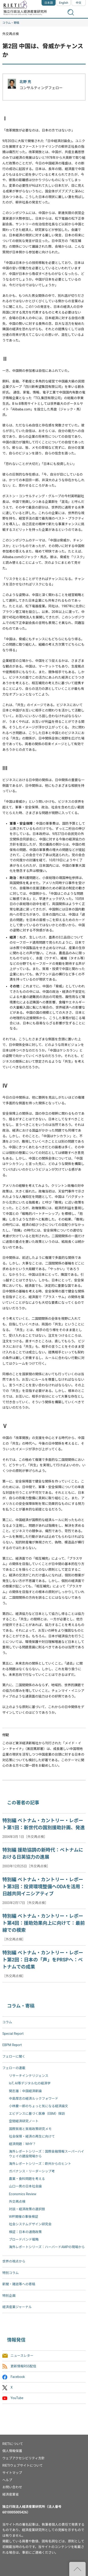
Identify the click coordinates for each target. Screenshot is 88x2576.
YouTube (17, 2398)
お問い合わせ (12, 2487)
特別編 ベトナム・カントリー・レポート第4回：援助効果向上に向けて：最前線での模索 (43, 1923)
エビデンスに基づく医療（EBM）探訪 (37, 2113)
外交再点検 (17, 2201)
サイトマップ (12, 2473)
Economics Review (22, 2194)
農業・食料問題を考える (27, 2179)
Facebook (18, 2377)
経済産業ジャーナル (17, 2307)
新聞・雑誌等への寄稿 (18, 2284)
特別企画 (8, 2296)
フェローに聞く (13, 2056)
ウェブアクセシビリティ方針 (23, 2458)
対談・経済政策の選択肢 (27, 2209)
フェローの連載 (13, 2068)
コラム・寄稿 (10, 22)
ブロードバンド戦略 (24, 2239)
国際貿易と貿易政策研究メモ (30, 2129)
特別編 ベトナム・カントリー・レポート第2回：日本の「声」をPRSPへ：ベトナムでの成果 (42, 1960)
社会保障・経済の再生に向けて (32, 2136)
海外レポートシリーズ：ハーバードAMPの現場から (47, 2247)
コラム (7, 2022)
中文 (78, 2)
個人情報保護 (12, 2451)
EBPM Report (12, 2045)
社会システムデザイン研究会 (30, 2224)
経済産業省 (10, 2494)
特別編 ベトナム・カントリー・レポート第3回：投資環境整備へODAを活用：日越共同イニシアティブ (43, 1886)
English (63, 2)
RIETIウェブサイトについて (22, 2465)
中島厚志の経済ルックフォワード (33, 2098)
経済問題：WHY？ (22, 2144)
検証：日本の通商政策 (25, 2232)
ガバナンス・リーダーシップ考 (32, 2171)
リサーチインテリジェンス (28, 2076)
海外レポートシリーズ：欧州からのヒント (40, 2164)
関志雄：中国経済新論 (25, 2091)
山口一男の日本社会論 (25, 2186)
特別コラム (10, 2273)
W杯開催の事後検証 (23, 2216)
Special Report (12, 2033)
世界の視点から (13, 2261)
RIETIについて (12, 2444)
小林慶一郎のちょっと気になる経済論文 (38, 2106)
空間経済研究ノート (23, 2121)
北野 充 (25, 82)
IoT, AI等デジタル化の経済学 (30, 2083)
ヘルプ (7, 2480)
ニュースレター (22, 2355)
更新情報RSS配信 (23, 2366)
